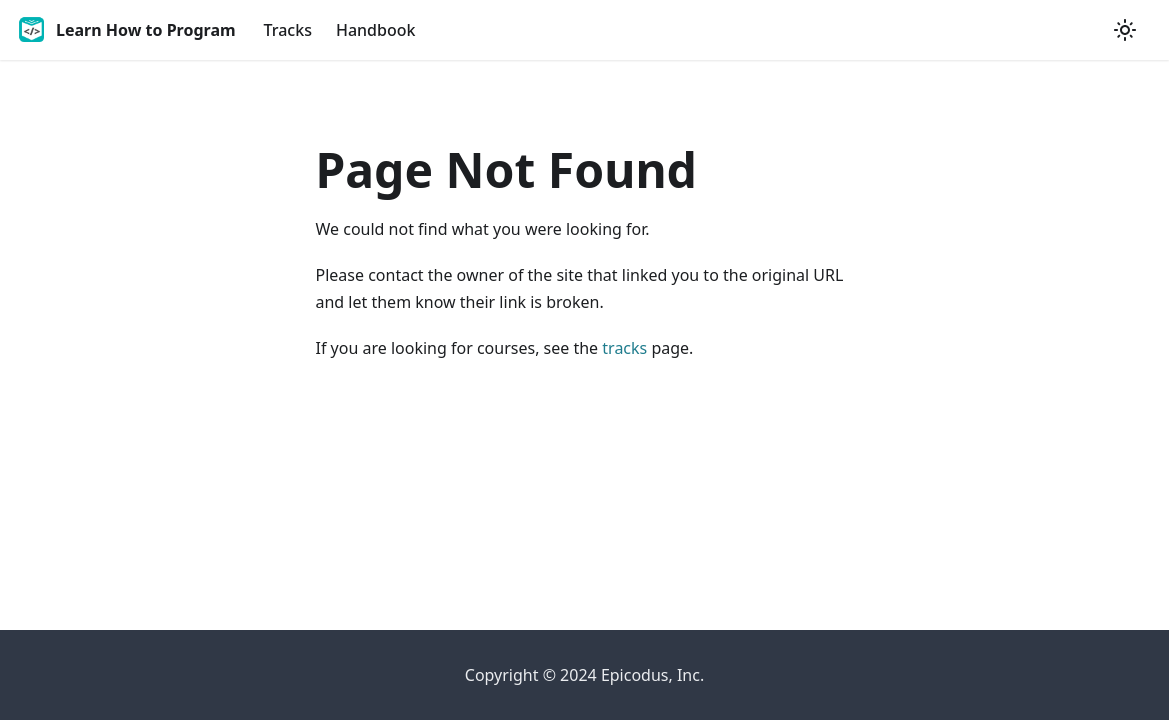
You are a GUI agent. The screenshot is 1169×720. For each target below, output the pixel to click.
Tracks (288, 30)
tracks (624, 348)
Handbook (376, 30)
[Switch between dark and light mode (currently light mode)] (1125, 30)
